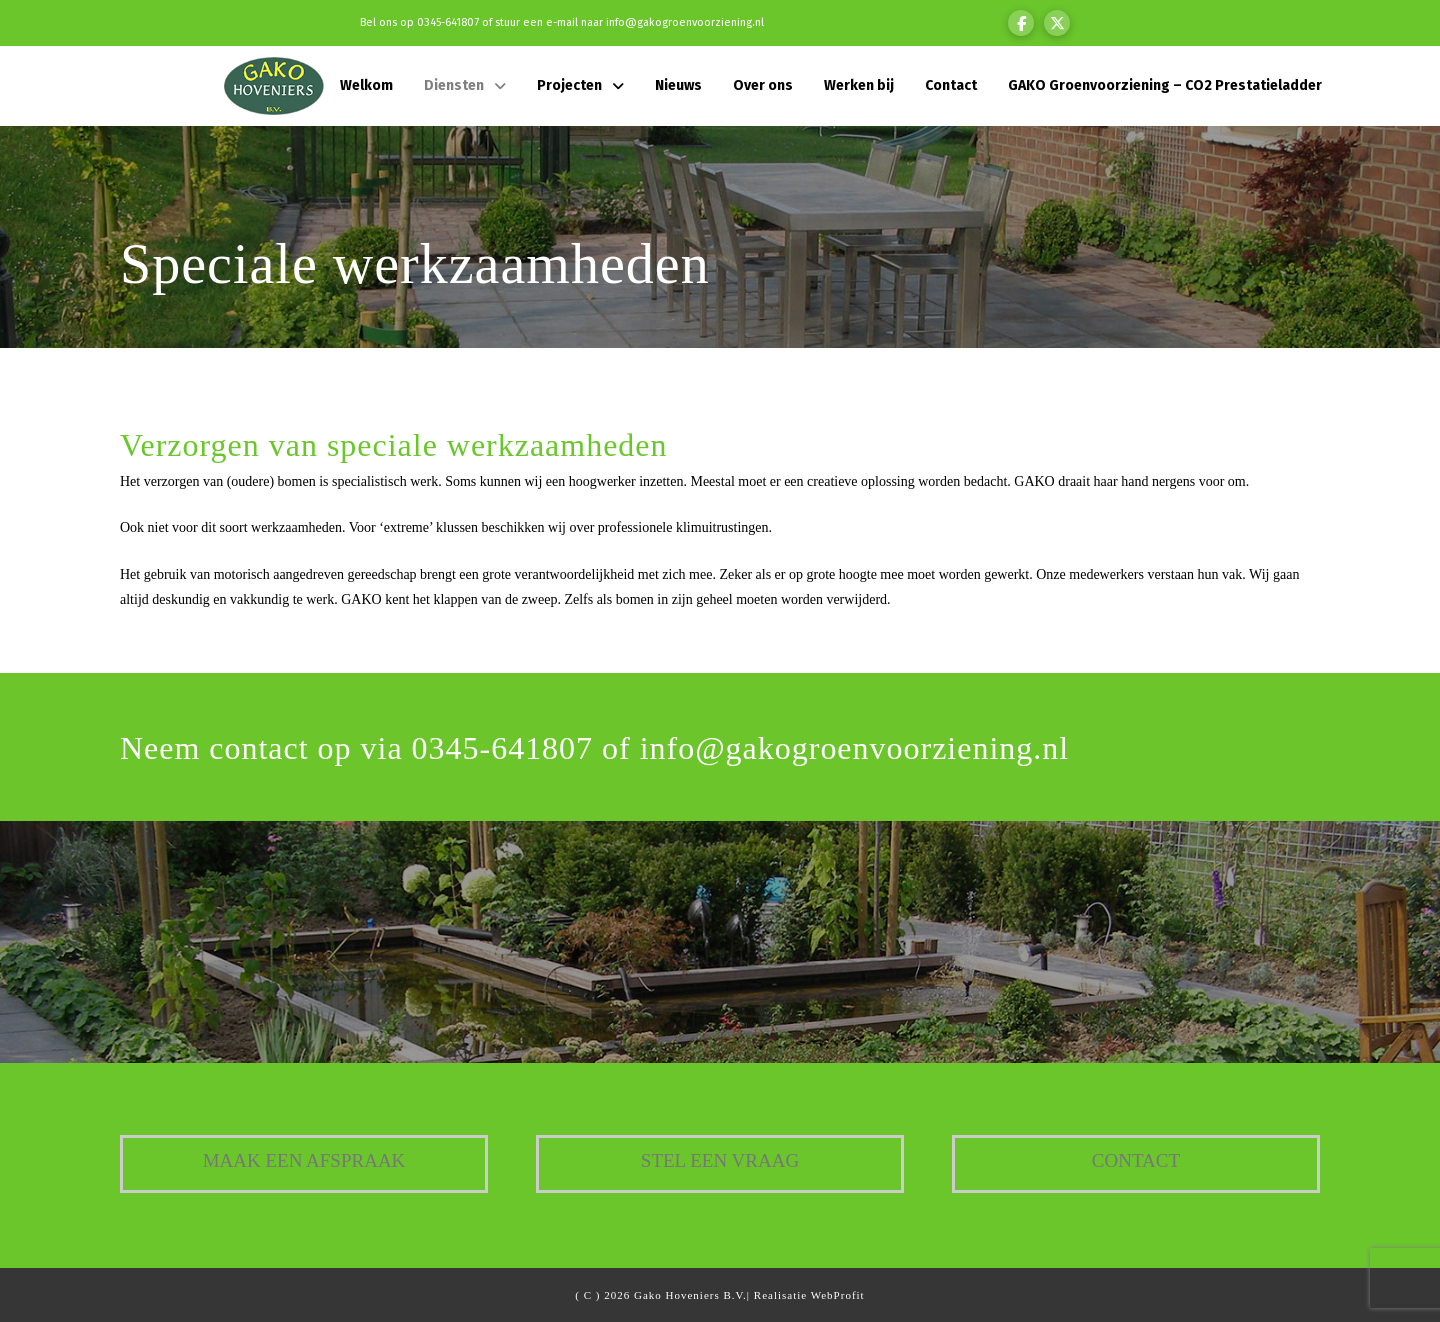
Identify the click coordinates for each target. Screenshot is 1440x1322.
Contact (1136, 1160)
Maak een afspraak (304, 1160)
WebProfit (838, 1295)
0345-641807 (448, 22)
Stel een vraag (720, 1160)
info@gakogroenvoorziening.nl (685, 22)
